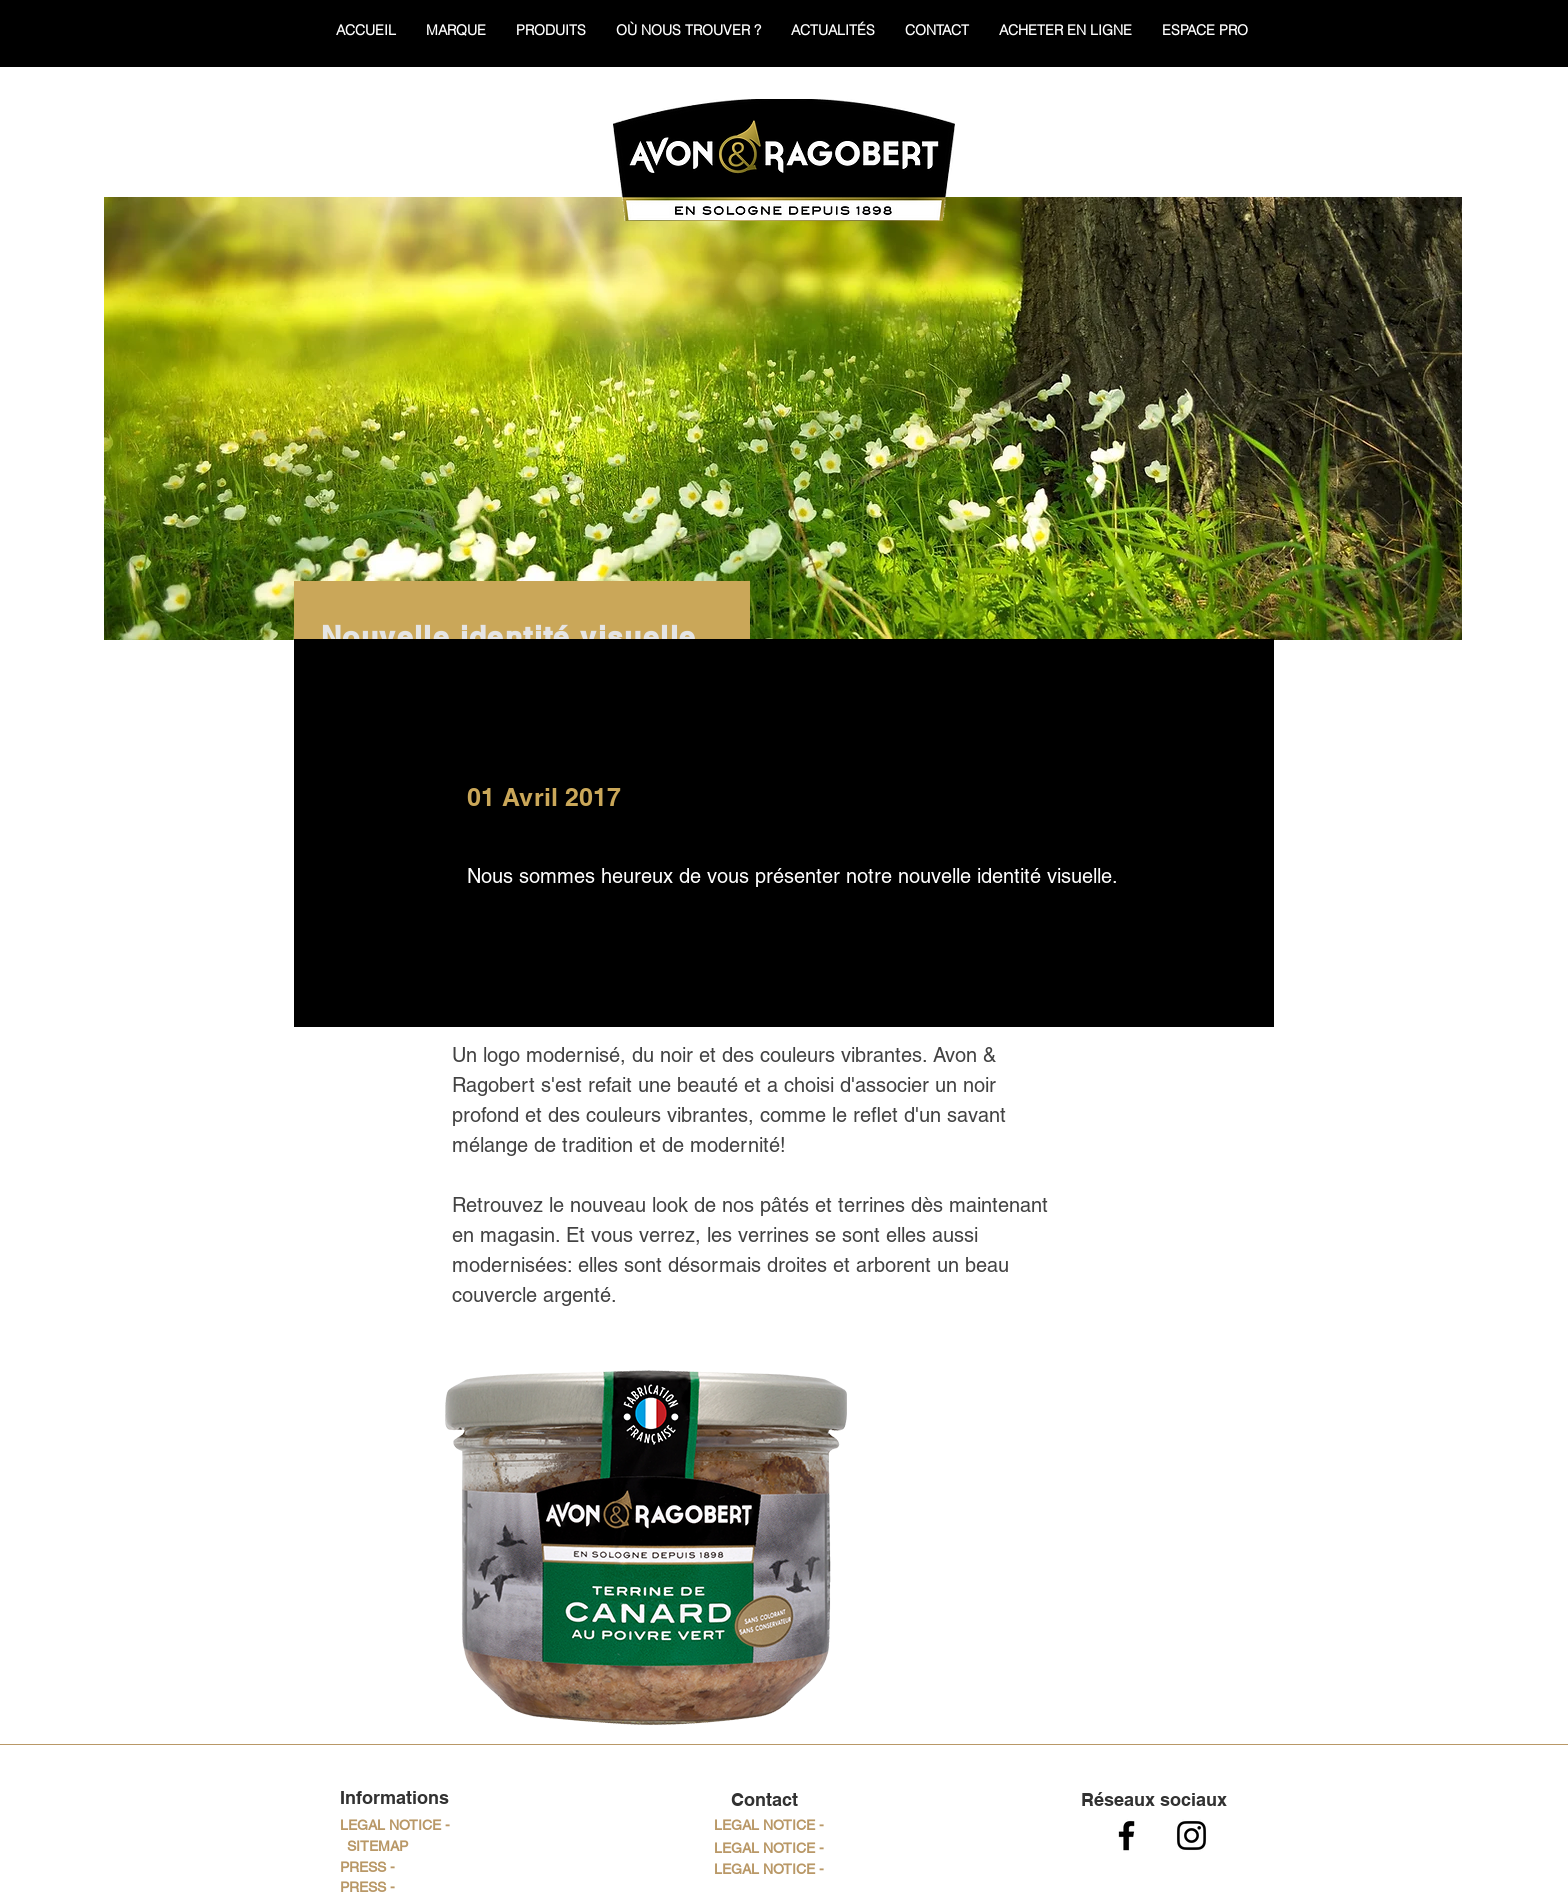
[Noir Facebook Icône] (1126, 1835)
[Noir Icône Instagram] (1191, 1835)
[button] (768, 1826)
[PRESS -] (367, 1867)
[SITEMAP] (377, 1847)
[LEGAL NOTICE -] (394, 1826)
